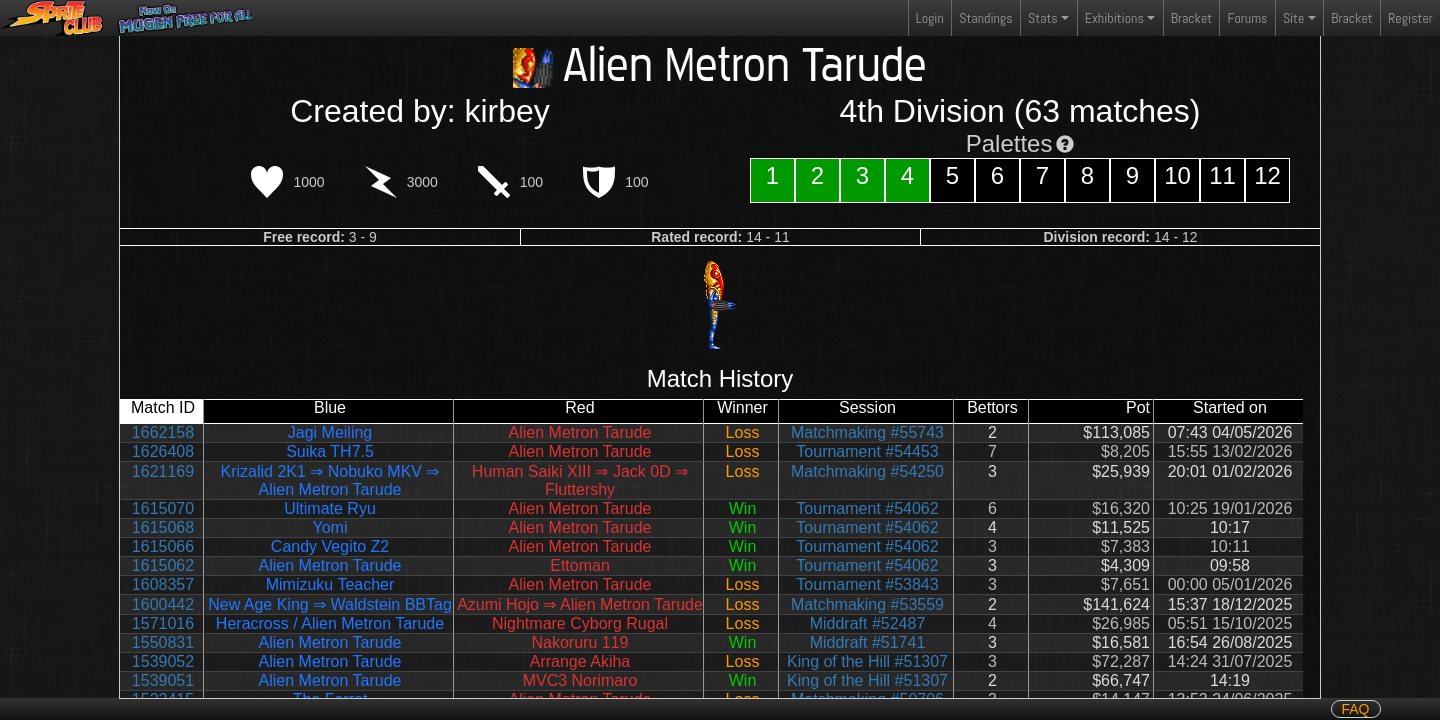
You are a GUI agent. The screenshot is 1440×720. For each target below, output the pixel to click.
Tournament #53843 (867, 584)
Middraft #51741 (868, 642)
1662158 (163, 432)
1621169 (163, 471)
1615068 (163, 527)
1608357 (163, 584)
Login (930, 18)
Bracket (1191, 18)
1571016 (163, 623)
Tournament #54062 (867, 508)
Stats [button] (1043, 18)
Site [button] (1293, 18)
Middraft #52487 (868, 623)
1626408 (163, 451)
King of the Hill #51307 (867, 661)
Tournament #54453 (867, 451)
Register (1410, 18)
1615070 (163, 508)
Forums (1248, 18)
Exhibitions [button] (1114, 18)
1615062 (163, 565)
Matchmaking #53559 (867, 604)
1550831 (163, 642)
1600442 (163, 604)
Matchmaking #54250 (867, 471)
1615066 (163, 546)
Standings (985, 22)
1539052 (163, 661)
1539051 (163, 680)
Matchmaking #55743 (867, 432)
